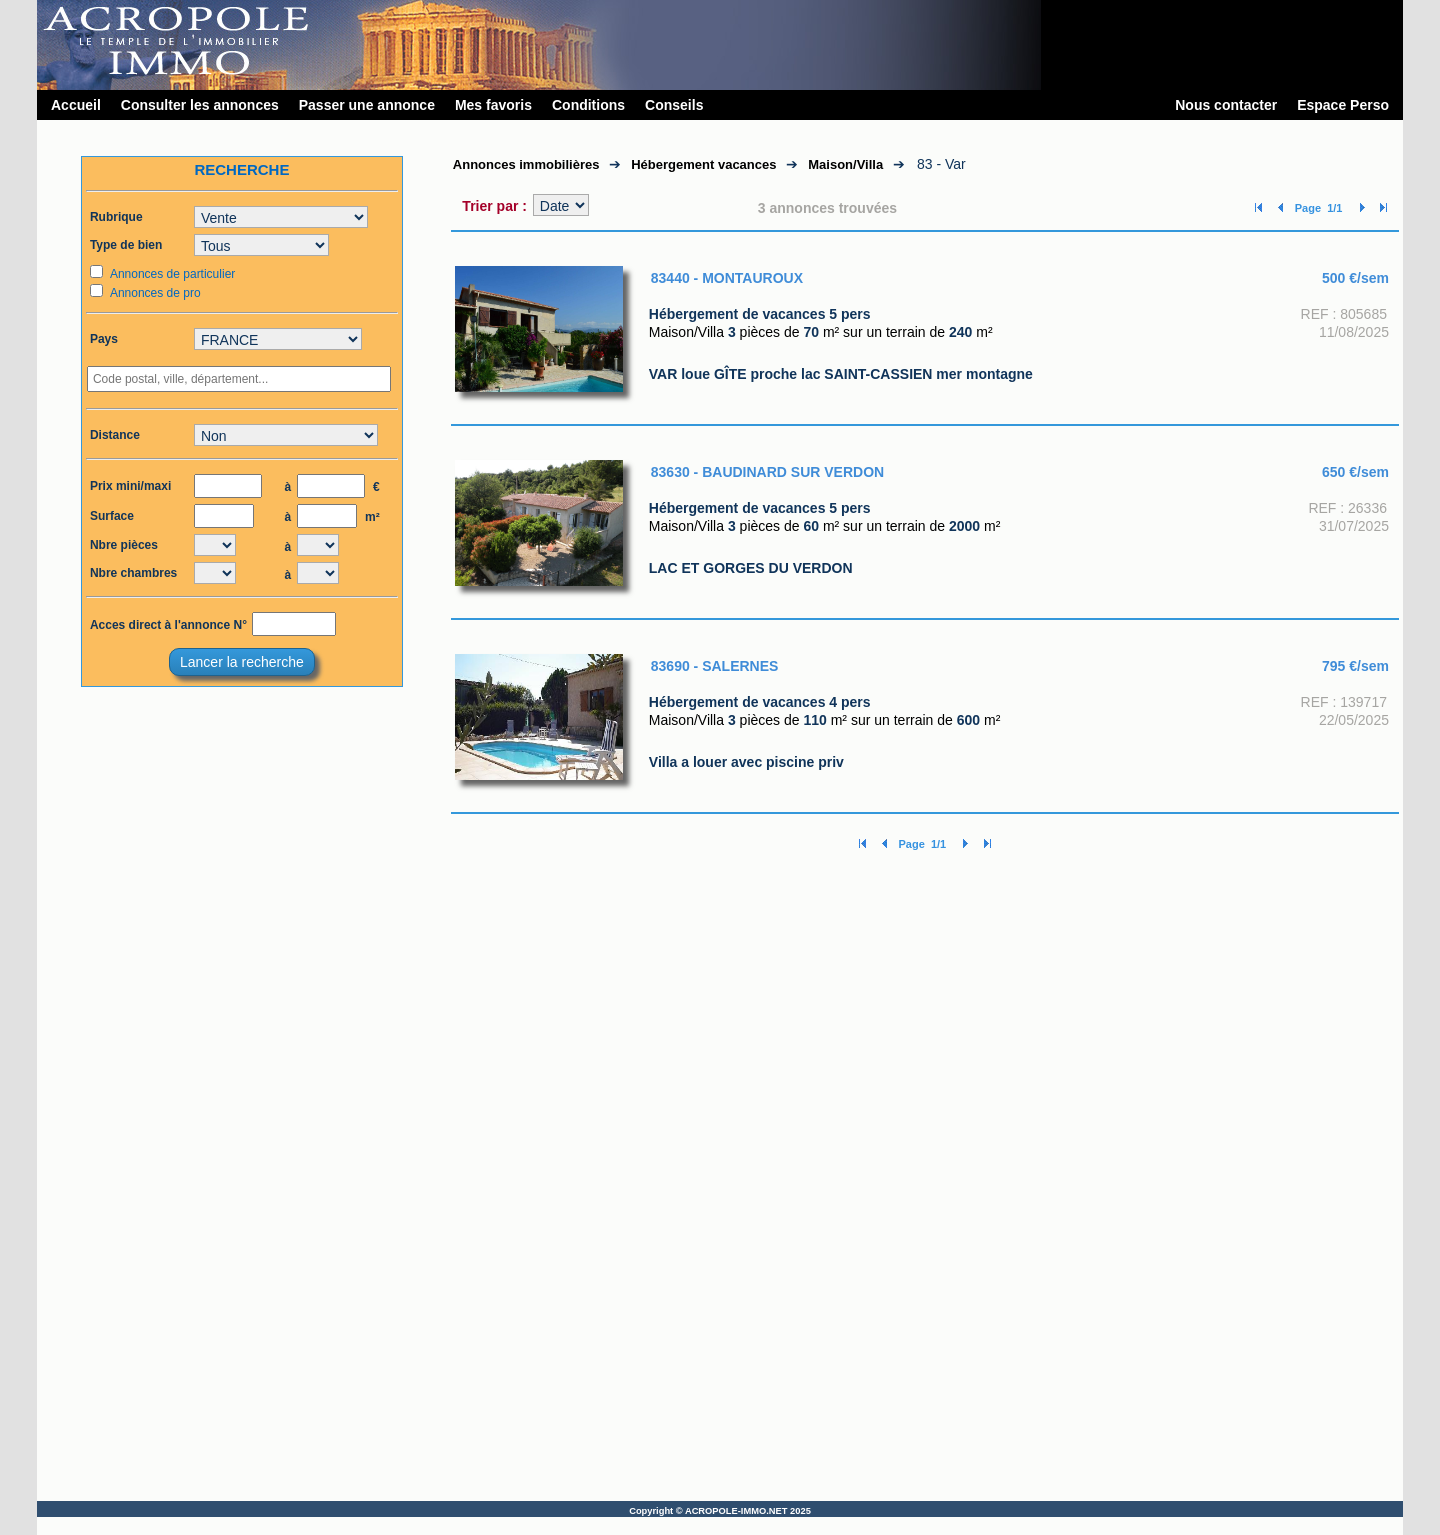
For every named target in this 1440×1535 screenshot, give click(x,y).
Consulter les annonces (200, 105)
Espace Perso (1343, 105)
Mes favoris (493, 105)
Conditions (588, 105)
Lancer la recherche (242, 662)
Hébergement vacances (703, 164)
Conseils (674, 105)
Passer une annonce (367, 105)
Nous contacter (1226, 105)
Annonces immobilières (526, 164)
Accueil (76, 105)
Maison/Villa (845, 164)
